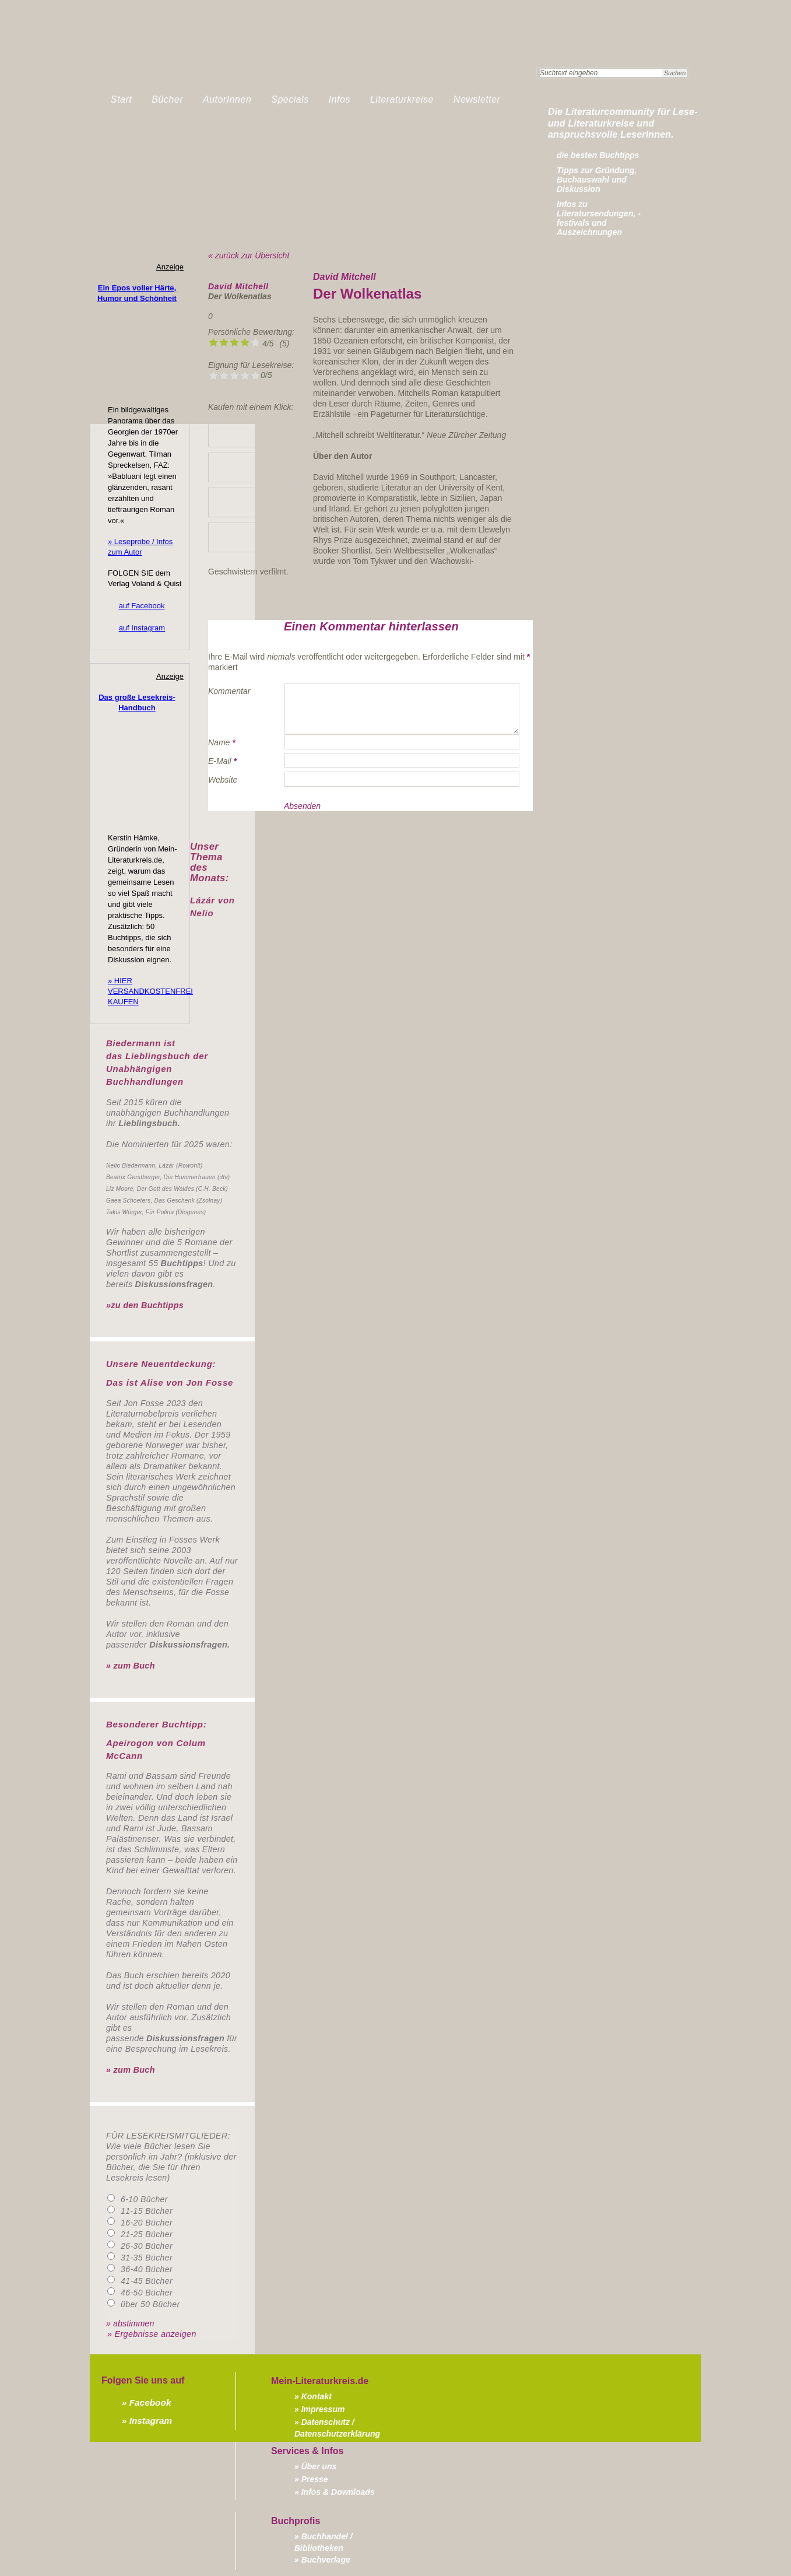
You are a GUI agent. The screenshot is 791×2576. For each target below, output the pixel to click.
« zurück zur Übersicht (248, 255)
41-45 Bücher (147, 2281)
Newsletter (477, 99)
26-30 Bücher (147, 2246)
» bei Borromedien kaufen (255, 537)
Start (121, 99)
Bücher (167, 99)
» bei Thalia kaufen (255, 502)
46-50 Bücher (147, 2292)
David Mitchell (238, 286)
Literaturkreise (402, 99)
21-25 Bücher (147, 2234)
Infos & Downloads (338, 2492)
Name (219, 742)
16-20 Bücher (147, 2222)
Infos (339, 99)
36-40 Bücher (147, 2269)
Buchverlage (325, 2559)
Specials (289, 99)
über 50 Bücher (150, 2304)
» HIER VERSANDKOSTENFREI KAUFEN (150, 991)
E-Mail (219, 761)
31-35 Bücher (147, 2257)
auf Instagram (142, 627)
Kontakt (316, 2396)
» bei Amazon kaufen (255, 467)
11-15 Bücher (147, 2211)
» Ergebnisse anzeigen (151, 2334)
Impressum (323, 2409)
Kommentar (229, 691)
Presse (314, 2479)
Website (222, 779)
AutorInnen (227, 99)
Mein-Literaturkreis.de (223, 55)
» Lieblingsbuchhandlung (255, 432)
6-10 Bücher (144, 2199)
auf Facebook (142, 605)
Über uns (319, 2466)
